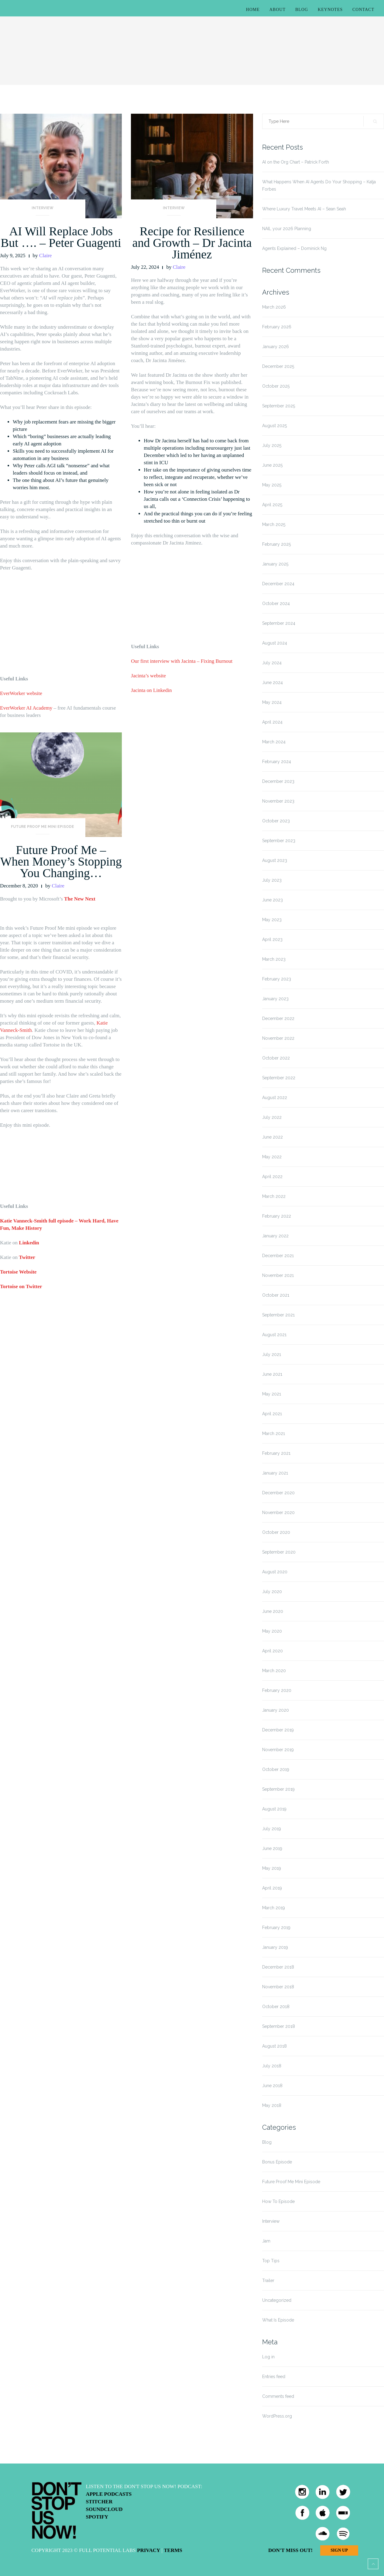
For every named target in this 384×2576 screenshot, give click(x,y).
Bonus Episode (277, 2161)
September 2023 (278, 840)
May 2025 (271, 484)
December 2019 (278, 1729)
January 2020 (275, 1710)
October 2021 (275, 1295)
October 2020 (276, 1532)
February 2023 (276, 979)
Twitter (27, 1257)
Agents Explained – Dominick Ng (294, 248)
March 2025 (273, 524)
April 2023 (272, 939)
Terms (173, 2550)
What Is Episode (278, 2320)
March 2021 (273, 1433)
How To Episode (278, 2201)
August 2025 (274, 425)
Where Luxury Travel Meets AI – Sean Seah (304, 208)
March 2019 (273, 1907)
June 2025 (272, 465)
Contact (363, 9)
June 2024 (272, 682)
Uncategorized (276, 2300)
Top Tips (270, 2260)
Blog (301, 9)
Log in (268, 2356)
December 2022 (278, 1018)
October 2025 (276, 386)
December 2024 (278, 583)
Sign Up (339, 2550)
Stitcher (99, 2502)
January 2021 (275, 1473)
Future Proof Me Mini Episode (42, 827)
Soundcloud (104, 2509)
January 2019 (275, 1947)
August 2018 (274, 2046)
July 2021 (271, 1354)
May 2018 (271, 2105)
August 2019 (274, 1809)
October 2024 (276, 603)
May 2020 (272, 1631)
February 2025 (276, 544)
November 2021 (278, 1275)
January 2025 (275, 564)
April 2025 (272, 504)
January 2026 (275, 346)
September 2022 (278, 1077)
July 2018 (271, 2065)
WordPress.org (277, 2416)
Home (253, 9)
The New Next (79, 899)
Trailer (268, 2280)
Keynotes (330, 9)
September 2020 (279, 1552)
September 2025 (278, 405)
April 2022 (272, 1176)
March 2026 (274, 307)
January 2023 (275, 998)
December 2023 (278, 781)
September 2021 (278, 1314)
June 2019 (272, 1848)
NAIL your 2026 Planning (286, 228)
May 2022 (272, 1156)
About (277, 9)
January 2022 (275, 1235)
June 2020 (272, 1611)
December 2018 (278, 1967)
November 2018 (278, 1986)
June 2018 (272, 2085)
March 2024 (274, 741)
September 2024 (278, 623)
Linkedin (29, 1243)
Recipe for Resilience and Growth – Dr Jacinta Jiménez (192, 242)
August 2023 (274, 860)
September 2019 (278, 1789)
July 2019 (271, 1828)
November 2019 (278, 1749)
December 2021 (278, 1255)
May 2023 (272, 919)
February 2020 (276, 1690)
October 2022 (276, 1058)
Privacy (148, 2550)
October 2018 (276, 2006)
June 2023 (272, 899)
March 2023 (274, 959)
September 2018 (278, 2026)
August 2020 (274, 1571)
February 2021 (276, 1453)
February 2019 (276, 1927)
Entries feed (273, 2376)
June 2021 (272, 1374)
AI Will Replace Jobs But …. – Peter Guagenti (61, 237)
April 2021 (272, 1413)
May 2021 (271, 1394)
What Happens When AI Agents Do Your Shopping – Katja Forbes (319, 185)
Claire (45, 255)
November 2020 (278, 1512)
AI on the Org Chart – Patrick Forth (295, 162)
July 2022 (272, 1117)
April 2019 (272, 1888)
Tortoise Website (18, 1272)
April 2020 (272, 1650)
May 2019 (271, 1868)
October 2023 (276, 820)
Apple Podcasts (109, 2494)
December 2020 (278, 1492)
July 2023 (272, 880)
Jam (266, 2241)
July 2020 (272, 1591)
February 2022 (276, 1216)
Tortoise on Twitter (21, 1286)
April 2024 (272, 722)
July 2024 (272, 662)
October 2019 (275, 1769)
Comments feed (278, 2396)
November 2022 (278, 1038)
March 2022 (274, 1196)
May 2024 (272, 702)
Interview (42, 208)
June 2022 (272, 1137)
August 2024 (274, 643)
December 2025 (278, 366)
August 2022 (274, 1097)
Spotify (97, 2517)
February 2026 (276, 326)
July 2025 (271, 445)
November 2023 (278, 801)
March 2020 (274, 1670)
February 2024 (276, 761)
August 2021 (274, 1334)
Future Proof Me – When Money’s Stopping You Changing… (61, 861)
